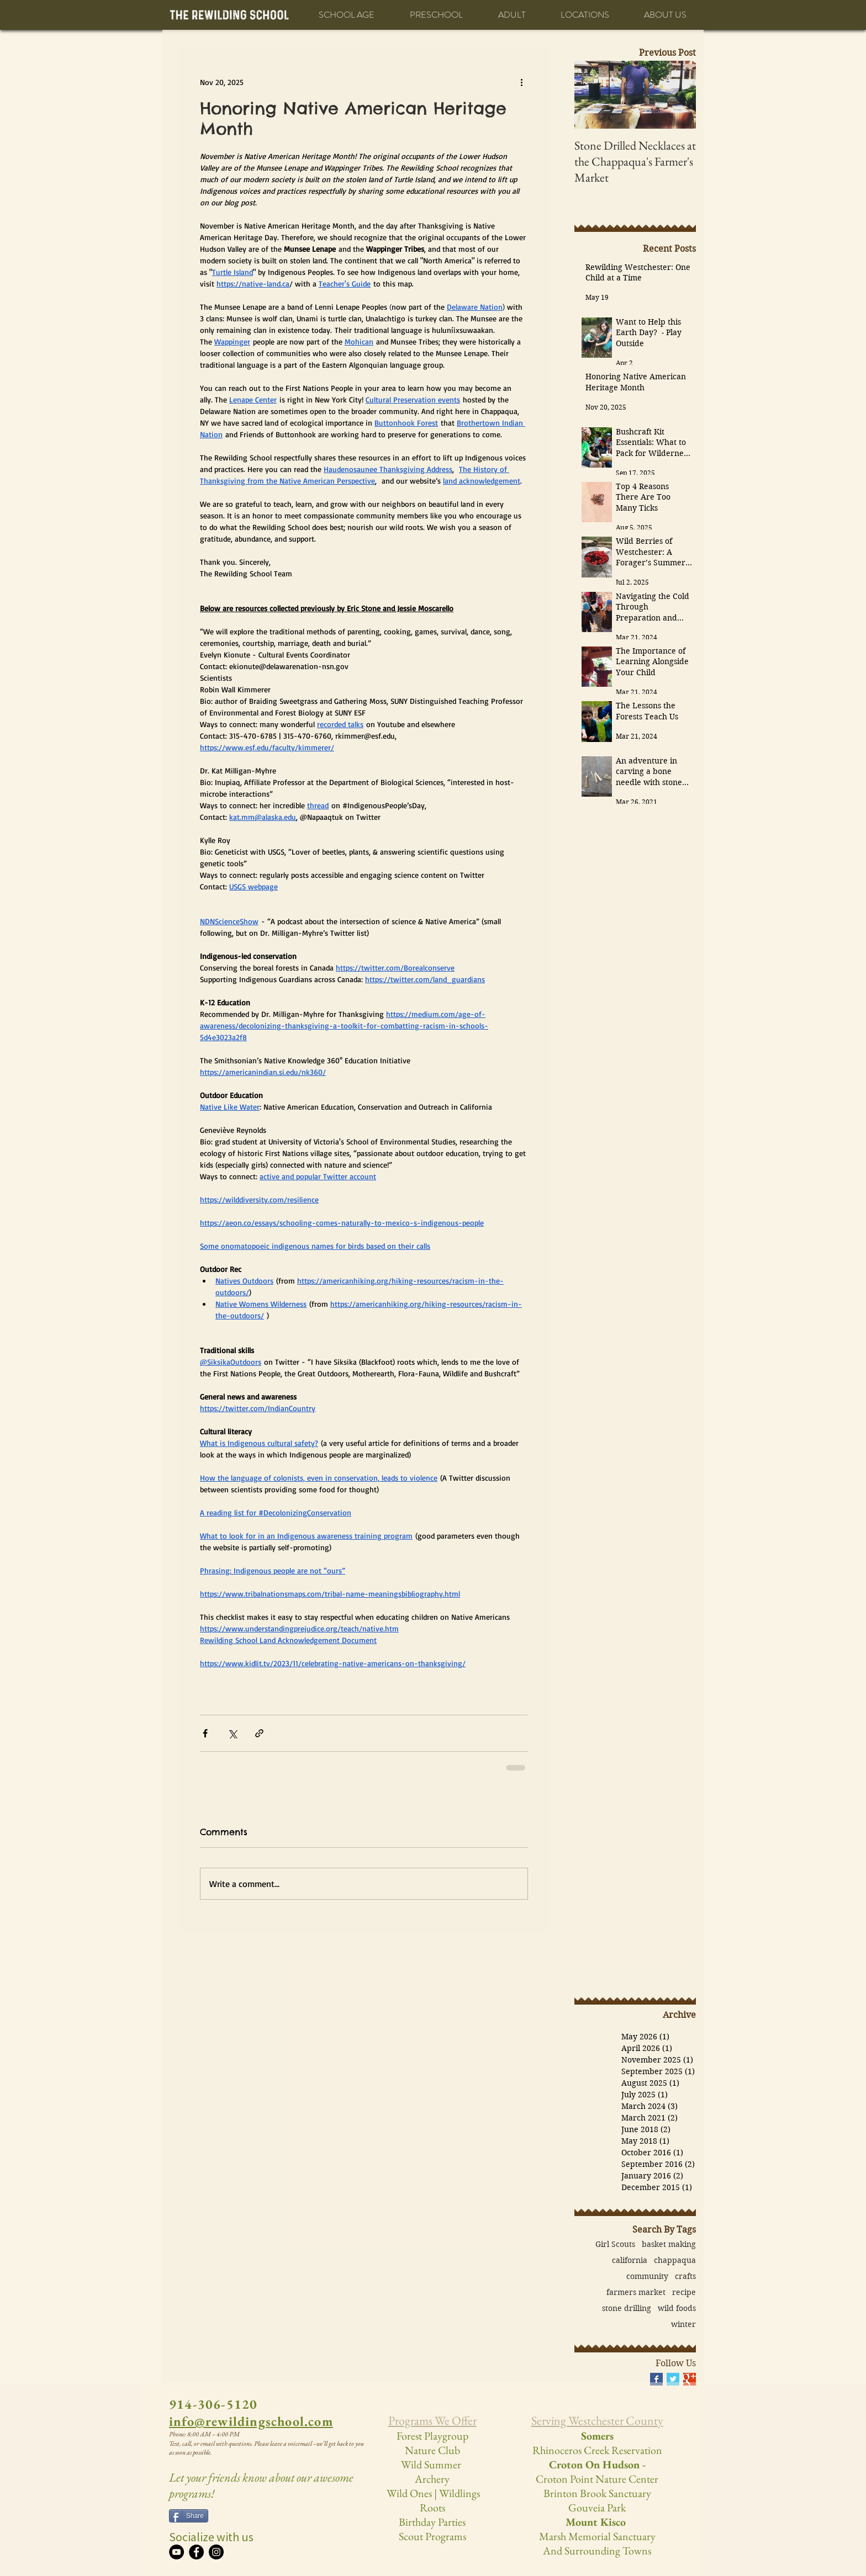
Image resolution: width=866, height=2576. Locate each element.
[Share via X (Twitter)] (232, 1733)
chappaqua (675, 2260)
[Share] (188, 2515)
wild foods (677, 2308)
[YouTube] (176, 2552)
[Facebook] (196, 2552)
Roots (432, 2507)
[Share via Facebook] (205, 1733)
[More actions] (521, 81)
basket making (669, 2244)
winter (683, 2324)
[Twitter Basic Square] (673, 2379)
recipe (684, 2292)
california (629, 2260)
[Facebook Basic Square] (656, 2379)
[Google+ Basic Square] (689, 2379)
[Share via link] (259, 1733)
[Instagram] (216, 2552)
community (647, 2276)
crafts (685, 2276)
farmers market (636, 2292)
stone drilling (626, 2308)
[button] (346, 15)
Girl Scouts (615, 2244)
